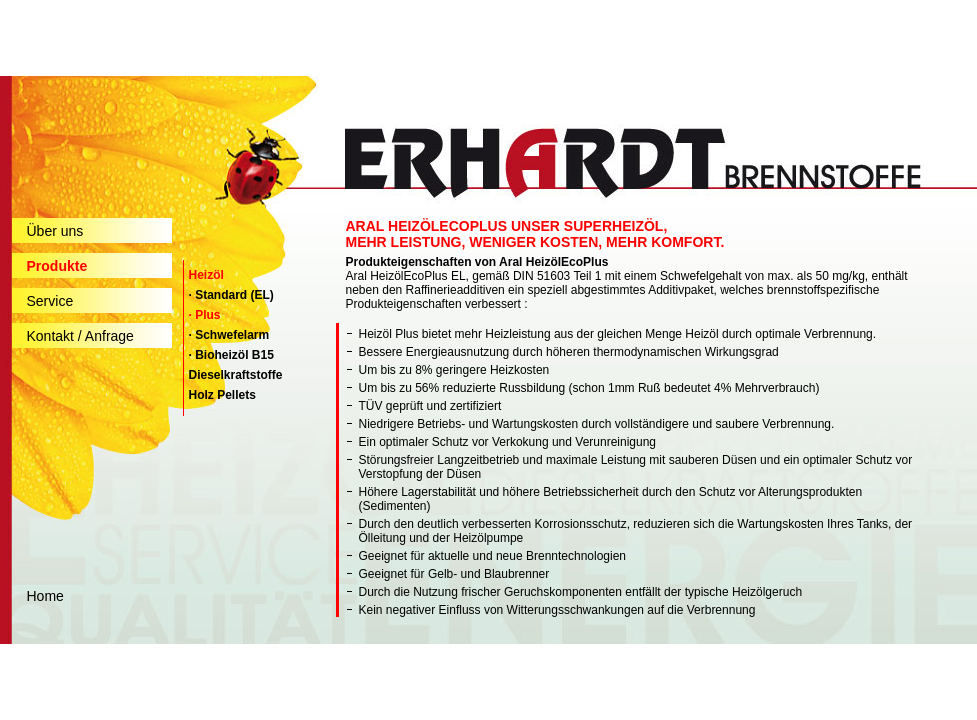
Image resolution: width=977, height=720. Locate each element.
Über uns (55, 231)
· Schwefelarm (229, 335)
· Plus (205, 315)
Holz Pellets (222, 395)
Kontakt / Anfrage (80, 336)
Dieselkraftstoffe (236, 375)
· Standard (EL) (231, 295)
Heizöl (206, 275)
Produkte (57, 266)
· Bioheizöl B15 (231, 355)
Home (45, 596)
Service (50, 301)
